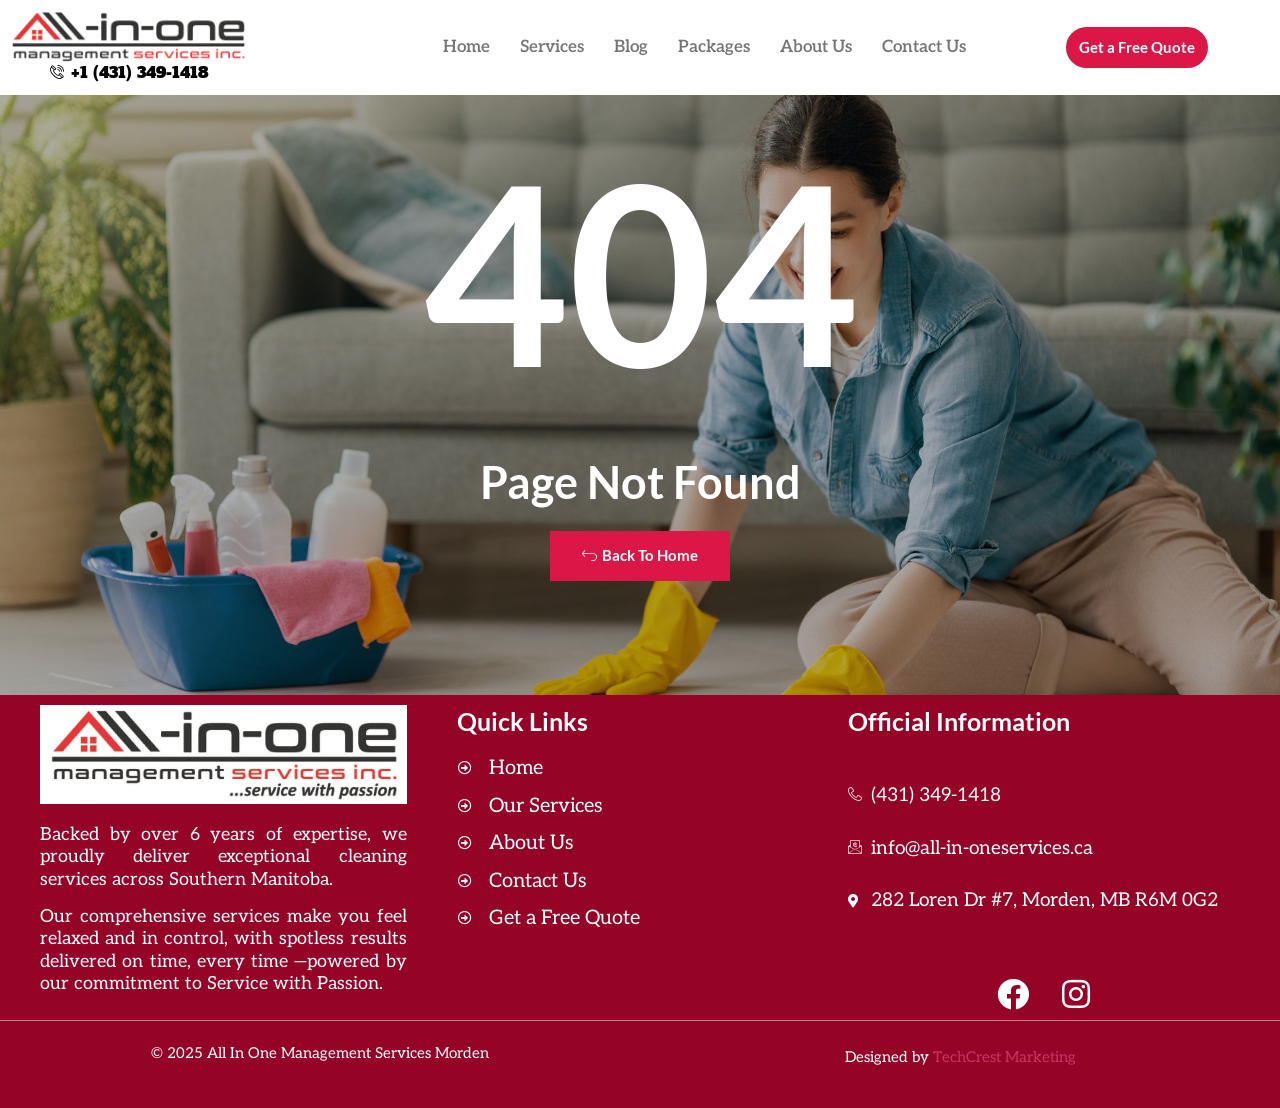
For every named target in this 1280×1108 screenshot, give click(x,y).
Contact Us (924, 47)
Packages (714, 47)
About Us (816, 47)
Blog (631, 47)
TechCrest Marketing (1004, 1057)
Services (552, 47)
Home (466, 47)
